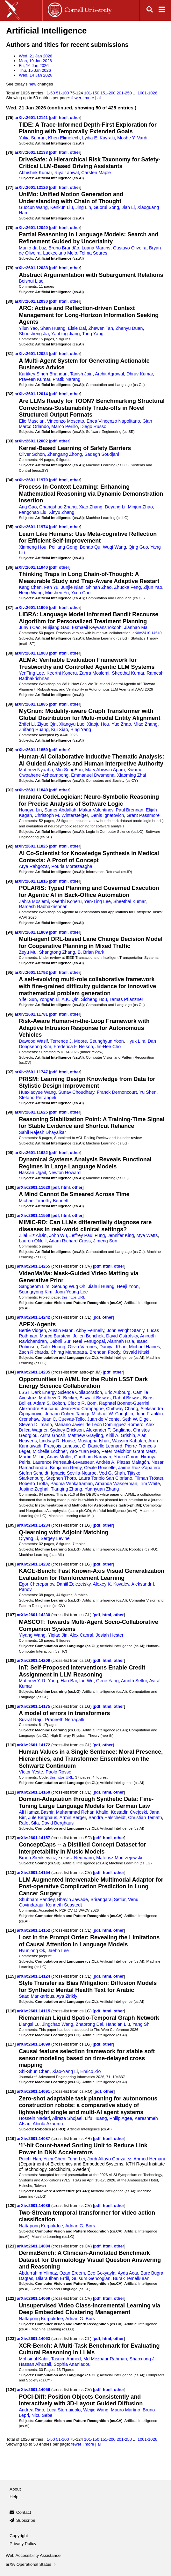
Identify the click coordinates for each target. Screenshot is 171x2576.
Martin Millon (32, 1456)
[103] (11, 1317)
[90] (9, 749)
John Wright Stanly (125, 1330)
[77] (9, 187)
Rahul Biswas (126, 1397)
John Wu (58, 1235)
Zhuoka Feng (127, 587)
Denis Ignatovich (107, 815)
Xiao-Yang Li (65, 2071)
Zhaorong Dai (89, 2024)
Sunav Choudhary (76, 1092)
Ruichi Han (30, 2158)
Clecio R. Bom (82, 1403)
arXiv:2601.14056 (34, 2389)
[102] (11, 1266)
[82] (9, 393)
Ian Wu (86, 1680)
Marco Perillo (64, 426)
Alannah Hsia (120, 1341)
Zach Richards (33, 1352)
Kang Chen (30, 587)
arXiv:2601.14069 (34, 2298)
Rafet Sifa (29, 1822)
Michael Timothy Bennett (43, 1200)
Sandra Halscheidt (107, 1817)
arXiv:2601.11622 (32, 1152)
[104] (11, 1372)
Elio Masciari (32, 421)
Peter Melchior (116, 1451)
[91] (9, 790)
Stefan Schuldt (33, 1473)
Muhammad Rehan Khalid (82, 1812)
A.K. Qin (69, 999)
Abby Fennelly (90, 1330)
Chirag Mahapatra (69, 1352)
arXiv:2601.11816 (32, 881)
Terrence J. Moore (68, 1041)
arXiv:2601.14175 (34, 1706)
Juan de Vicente (103, 1419)
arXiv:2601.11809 (32, 932)
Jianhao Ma (136, 627)
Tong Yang (92, 333)
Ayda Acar (128, 2273)
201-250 (124, 93)
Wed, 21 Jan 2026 (35, 56)
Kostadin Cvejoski (129, 1812)
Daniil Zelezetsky (74, 1584)
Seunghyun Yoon (106, 1041)
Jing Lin (83, 207)
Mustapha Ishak (94, 1440)
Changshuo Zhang (57, 506)
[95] (9, 972)
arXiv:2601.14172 (34, 1745)
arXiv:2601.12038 (32, 267)
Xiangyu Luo (71, 724)
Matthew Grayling (85, 1435)
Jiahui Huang (101, 1286)
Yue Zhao (121, 724)
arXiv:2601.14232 (34, 1564)
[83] (9, 441)
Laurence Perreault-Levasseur (63, 1462)
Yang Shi (141, 2024)
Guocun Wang (33, 207)
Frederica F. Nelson (73, 1046)
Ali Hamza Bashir (36, 1812)
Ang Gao (28, 506)
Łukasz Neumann (76, 1857)
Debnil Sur (59, 1341)
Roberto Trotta (33, 1483)
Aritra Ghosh (52, 1435)
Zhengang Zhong (64, 454)
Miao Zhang (145, 724)
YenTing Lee (31, 673)
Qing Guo (138, 547)
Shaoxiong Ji (143, 2358)
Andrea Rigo (31, 2409)
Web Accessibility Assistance (33, 2555)
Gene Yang (107, 1680)
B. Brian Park (91, 952)
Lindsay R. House (57, 1440)
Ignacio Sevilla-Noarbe (73, 1473)
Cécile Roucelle (100, 1467)
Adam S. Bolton (49, 1403)
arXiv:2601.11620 (34, 1187)
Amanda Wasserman (116, 1483)
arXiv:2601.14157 (34, 1837)
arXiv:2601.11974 (32, 526)
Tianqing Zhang (66, 1489)
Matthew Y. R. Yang (38, 1680)
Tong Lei (76, 2158)
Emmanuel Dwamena (92, 775)
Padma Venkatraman (71, 1483)
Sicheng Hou (94, 999)
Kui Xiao (59, 729)
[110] (11, 1745)
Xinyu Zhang (61, 512)
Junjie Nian (72, 587)
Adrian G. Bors (80, 2225)
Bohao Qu (90, 547)
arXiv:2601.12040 (32, 227)
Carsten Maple (96, 172)
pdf (53, 117)
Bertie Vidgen (32, 1330)
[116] (11, 2011)
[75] (9, 117)
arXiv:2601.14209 (34, 1660)
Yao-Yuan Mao (84, 1451)
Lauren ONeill (32, 1240)
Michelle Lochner (50, 1451)
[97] (9, 1072)
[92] (9, 846)
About (15, 2489)
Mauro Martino (125, 2409)
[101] (11, 1215)
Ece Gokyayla (102, 2273)
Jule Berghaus (42, 1817)
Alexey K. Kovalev (111, 1584)
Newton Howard (64, 1172)
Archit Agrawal (109, 373)
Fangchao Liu (32, 512)
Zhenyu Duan (129, 328)
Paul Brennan (129, 809)
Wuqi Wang (114, 547)
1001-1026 (147, 93)
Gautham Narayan (92, 1456)
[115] (11, 1976)
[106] (11, 1564)
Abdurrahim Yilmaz (38, 2273)
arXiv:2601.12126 (32, 187)
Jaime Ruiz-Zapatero (139, 1467)
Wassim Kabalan (129, 1440)
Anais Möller (59, 1456)
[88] (9, 653)
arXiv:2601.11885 (32, 704)
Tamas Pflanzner (126, 999)
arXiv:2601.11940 (32, 567)
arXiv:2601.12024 (32, 353)
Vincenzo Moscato (65, 421)
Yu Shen (148, 1092)
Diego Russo (93, 426)
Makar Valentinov (96, 809)
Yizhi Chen (54, 2158)
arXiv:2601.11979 (32, 479)
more (89, 97)
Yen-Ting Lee (97, 901)
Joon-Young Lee (71, 1291)
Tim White (150, 1483)
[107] (11, 1614)
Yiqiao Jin (58, 1635)
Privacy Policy (23, 2543)
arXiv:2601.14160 (34, 1792)
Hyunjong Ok (32, 1950)
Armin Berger (73, 1817)
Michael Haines (144, 1346)
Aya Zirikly (66, 1996)
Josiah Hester (110, 1635)
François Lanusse (62, 1445)
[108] (11, 1660)
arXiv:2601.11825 (32, 846)
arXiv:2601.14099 (34, 2044)
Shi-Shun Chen (34, 2071)
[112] (11, 1837)
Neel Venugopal (89, 1341)
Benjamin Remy (66, 1467)
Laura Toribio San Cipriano (105, 1478)
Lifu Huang (96, 2118)
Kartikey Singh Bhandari (43, 373)
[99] (9, 1152)
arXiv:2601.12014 (32, 393)
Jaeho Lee (58, 1950)
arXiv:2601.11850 (32, 749)
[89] (9, 704)
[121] (11, 2246)
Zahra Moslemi (94, 673)
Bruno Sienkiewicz (37, 1857)
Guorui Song (106, 207)
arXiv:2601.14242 (34, 1317)
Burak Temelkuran (131, 2278)
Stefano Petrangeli (37, 1097)
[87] (9, 607)
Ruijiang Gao (56, 627)
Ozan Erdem (72, 2273)
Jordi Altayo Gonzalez (109, 2158)
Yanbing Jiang (65, 333)
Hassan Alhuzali (35, 2364)
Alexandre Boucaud (38, 1408)
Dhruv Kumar (139, 373)
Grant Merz (144, 1451)
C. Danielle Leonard (102, 1445)
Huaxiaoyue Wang (37, 1092)
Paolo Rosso (58, 1771)
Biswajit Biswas (95, 1397)
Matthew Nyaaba (36, 769)
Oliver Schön (32, 454)
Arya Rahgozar (34, 866)
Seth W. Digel (136, 1419)
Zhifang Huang (33, 729)
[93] (9, 881)
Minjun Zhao (140, 506)
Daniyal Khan (112, 1346)
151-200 (108, 93)
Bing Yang (81, 729)
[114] (11, 1930)
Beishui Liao (31, 281)
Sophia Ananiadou (71, 2364)
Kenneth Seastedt (64, 1904)
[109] (11, 1706)
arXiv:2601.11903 (32, 653)
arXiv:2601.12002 (32, 441)
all (99, 97)
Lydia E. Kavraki (98, 137)
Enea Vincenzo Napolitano (113, 421)
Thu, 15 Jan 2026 (35, 70)
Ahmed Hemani (149, 2158)
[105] (11, 1525)
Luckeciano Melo (60, 252)
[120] (11, 2205)
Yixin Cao (80, 592)
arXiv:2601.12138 (32, 152)
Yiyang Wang (32, 1635)
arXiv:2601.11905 (32, 607)
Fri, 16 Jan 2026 (34, 65)
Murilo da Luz (32, 247)
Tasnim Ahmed (66, 2358)
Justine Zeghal (33, 1489)
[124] (11, 2389)
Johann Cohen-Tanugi (67, 1413)
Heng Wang (31, 592)
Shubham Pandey (36, 1899)
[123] (11, 2338)
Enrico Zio (90, 2071)
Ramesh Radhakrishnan (43, 906)
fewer (76, 97)
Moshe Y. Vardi (132, 137)
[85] (9, 526)
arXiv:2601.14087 (34, 2138)
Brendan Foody (104, 1352)
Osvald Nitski (136, 1352)
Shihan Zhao (99, 587)
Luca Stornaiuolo (63, 2409)
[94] (9, 932)
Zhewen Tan (101, 328)
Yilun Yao (28, 328)
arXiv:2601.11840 (32, 790)
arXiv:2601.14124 (34, 1976)
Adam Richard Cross (69, 1240)
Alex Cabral (81, 1635)
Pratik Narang (66, 379)
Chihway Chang (122, 1408)
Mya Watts (147, 1235)
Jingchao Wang (57, 2024)
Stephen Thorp (61, 1478)
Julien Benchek (88, 1335)
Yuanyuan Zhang (102, 1489)
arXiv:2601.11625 (32, 1112)
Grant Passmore (143, 815)
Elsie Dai (77, 328)
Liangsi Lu (29, 2024)
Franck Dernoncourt (117, 1092)
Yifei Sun (28, 999)
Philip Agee (121, 2118)
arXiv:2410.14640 (146, 633)
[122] (11, 2298)
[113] (11, 1872)
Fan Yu (51, 587)
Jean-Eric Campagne (82, 1408)
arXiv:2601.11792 (32, 972)
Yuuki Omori (126, 1456)
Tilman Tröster (149, 1478)
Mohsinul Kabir (33, 2358)
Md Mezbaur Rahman (105, 2358)
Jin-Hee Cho (108, 1046)
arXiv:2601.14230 (34, 1614)
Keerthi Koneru (61, 673)
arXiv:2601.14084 (34, 2246)
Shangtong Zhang (57, 952)
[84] (9, 479)
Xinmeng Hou (32, 547)
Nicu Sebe (42, 2415)
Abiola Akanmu (48, 2123)
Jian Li (128, 207)
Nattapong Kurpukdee (41, 2225)
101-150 (91, 93)
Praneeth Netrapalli (64, 1719)
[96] (9, 1014)
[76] (9, 152)
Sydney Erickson (67, 1429)
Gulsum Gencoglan (91, 2278)
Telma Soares (93, 252)
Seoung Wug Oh (68, 1286)
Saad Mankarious (36, 1996)
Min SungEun (69, 769)
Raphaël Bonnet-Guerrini (124, 1403)
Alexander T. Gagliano (108, 1429)
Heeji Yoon (128, 1286)
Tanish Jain (81, 373)
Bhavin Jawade (72, 1899)
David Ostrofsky (122, 1335)
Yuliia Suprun (32, 137)
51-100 (62, 93)
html (63, 117)
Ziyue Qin (47, 724)
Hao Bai (69, 1680)
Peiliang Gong (63, 547)
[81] (9, 353)
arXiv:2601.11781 (32, 1014)
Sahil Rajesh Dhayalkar (42, 1132)
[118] (11, 2091)
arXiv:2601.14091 (34, 2091)
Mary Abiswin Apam (105, 769)
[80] (9, 301)
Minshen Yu (57, 592)
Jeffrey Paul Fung (87, 1235)
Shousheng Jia (34, 333)
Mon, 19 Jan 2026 (35, 60)
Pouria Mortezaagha (71, 866)
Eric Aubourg (117, 1392)
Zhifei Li (27, 724)
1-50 (51, 93)
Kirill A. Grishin (120, 1435)
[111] (11, 1792)
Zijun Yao (152, 587)
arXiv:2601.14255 (34, 1266)
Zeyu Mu (27, 952)
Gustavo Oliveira (129, 247)
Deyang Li (115, 506)
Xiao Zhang (91, 506)
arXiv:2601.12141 (32, 117)
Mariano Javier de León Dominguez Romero (99, 1424)
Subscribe (25, 2520)
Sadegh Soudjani (101, 454)
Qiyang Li (28, 1538)
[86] (9, 567)
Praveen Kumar (34, 379)
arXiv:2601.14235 (34, 1372)
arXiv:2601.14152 (34, 1930)
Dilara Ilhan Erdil (52, 2278)
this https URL (73, 1297)
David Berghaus (57, 1822)
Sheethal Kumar (128, 673)
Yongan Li (49, 999)
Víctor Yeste (31, 1771)
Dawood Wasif (33, 1041)
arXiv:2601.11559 (34, 1215)
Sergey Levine (54, 1538)
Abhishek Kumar (35, 172)
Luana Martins (96, 247)
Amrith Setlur (134, 1680)
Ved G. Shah (112, 1473)
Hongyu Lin (30, 809)
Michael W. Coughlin (112, 1413)
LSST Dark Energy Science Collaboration (60, 1392)
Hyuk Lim (135, 1041)
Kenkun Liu (61, 207)
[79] (9, 267)
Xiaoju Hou (98, 724)
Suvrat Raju (30, 1719)
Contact (23, 2512)
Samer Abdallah (60, 809)
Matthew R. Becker (58, 1397)
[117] (11, 2044)
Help (14, 2496)
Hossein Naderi (34, 2118)
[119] (11, 2138)
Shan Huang (52, 328)
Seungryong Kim (35, 1291)
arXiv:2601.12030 (32, 301)
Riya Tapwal (66, 172)
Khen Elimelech (64, 137)
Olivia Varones (82, 1346)
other (75, 117)
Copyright (19, 2535)
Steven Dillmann (35, 1424)
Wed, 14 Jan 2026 (35, 75)
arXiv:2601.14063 (34, 2338)
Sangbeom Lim (34, 1286)
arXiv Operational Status (31, 2564)
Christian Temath (145, 1817)
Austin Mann (61, 1330)
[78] (9, 227)
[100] (11, 1187)
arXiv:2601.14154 (34, 1872)
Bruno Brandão (64, 247)
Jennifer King (120, 1235)
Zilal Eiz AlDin (32, 1235)
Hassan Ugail (32, 1172)
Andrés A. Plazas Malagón (122, 1462)
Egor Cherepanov (36, 1584)
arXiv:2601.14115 (34, 2011)
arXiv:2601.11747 (32, 1072)
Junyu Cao (29, 627)
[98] (9, 1112)
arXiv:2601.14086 (34, 2205)
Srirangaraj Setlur (107, 1899)
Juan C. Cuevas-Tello (62, 1419)
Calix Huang (52, 1346)
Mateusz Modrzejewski (119, 1857)
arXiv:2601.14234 (34, 1525)
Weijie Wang (95, 2409)
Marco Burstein (55, 1335)
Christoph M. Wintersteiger (61, 815)
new (32, 84)
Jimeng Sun (105, 1240)
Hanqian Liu (118, 2024)
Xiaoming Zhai (131, 775)
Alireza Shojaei (67, 2118)
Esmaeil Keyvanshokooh (97, 627)
